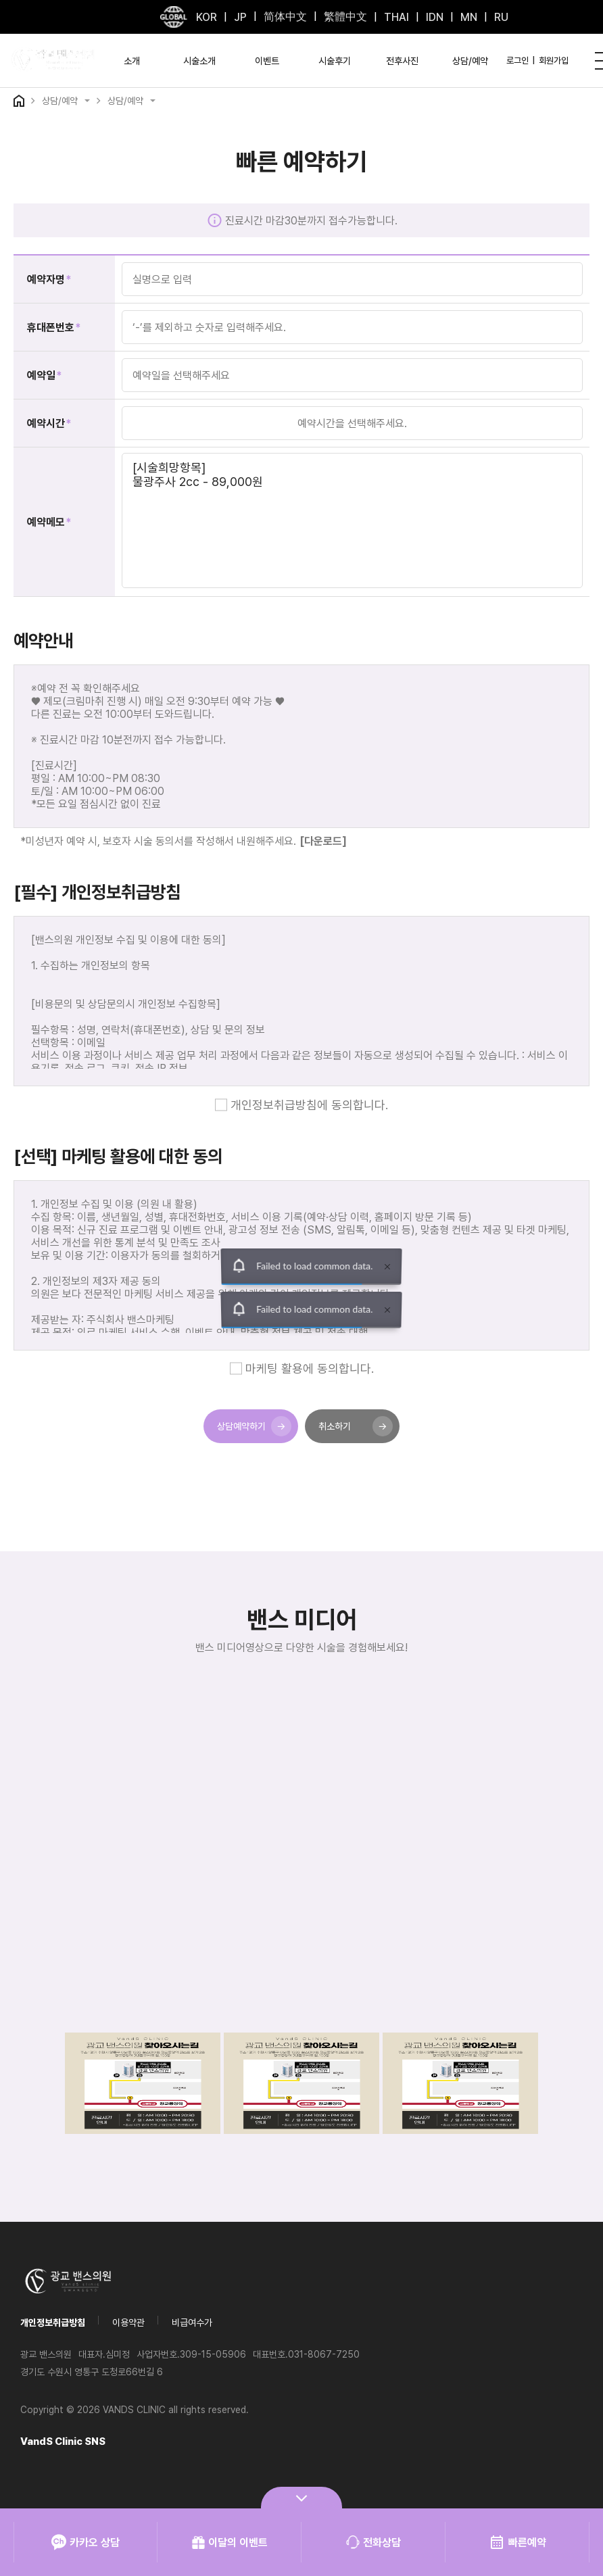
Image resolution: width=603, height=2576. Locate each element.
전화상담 (373, 2542)
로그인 (517, 60)
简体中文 (285, 16)
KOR (206, 17)
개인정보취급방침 (52, 2322)
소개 (132, 60)
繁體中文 (345, 16)
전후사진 (402, 60)
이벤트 (267, 60)
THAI (396, 17)
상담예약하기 (254, 1426)
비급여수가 (192, 2322)
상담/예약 (470, 60)
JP (240, 17)
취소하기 (355, 1426)
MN (468, 17)
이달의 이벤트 (229, 2542)
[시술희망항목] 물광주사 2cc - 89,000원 (352, 520)
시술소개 (199, 60)
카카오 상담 (85, 2542)
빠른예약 (517, 2542)
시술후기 (334, 60)
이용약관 (128, 2322)
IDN (434, 17)
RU (501, 17)
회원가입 (554, 60)
